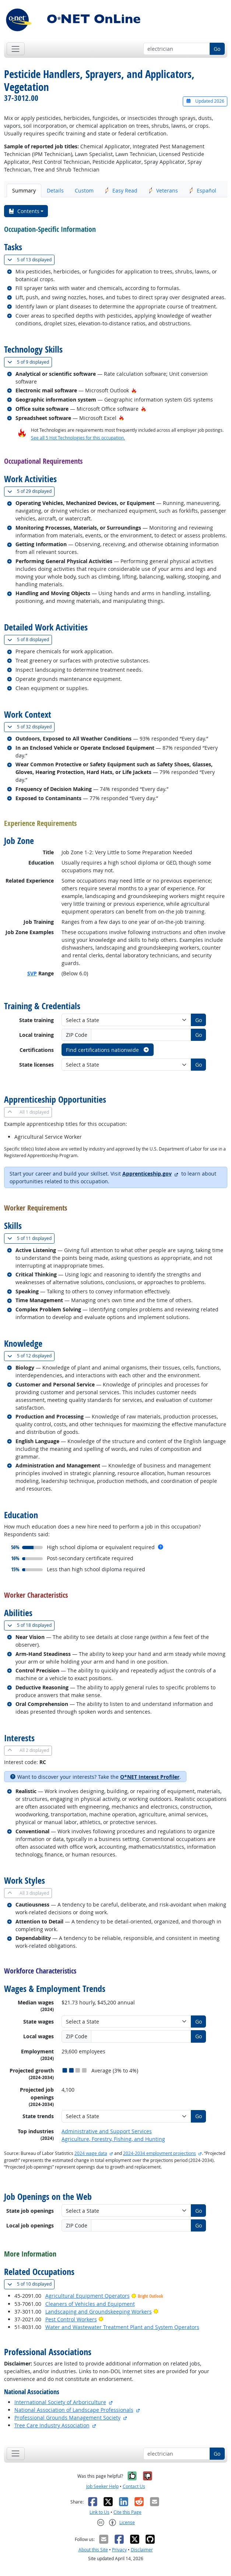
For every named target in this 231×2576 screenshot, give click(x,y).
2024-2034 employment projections (159, 2153)
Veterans (163, 190)
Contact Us (134, 2486)
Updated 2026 (205, 101)
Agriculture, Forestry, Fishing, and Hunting (113, 2138)
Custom (84, 190)
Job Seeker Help (102, 2486)
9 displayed (29, 361)
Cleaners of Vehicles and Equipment (90, 2303)
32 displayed (31, 726)
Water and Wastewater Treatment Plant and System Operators (122, 2327)
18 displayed (31, 1625)
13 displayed (31, 259)
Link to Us (99, 2512)
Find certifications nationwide (108, 1049)
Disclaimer (142, 2550)
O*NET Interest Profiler (149, 1776)
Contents (23, 211)
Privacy (119, 2550)
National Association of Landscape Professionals (73, 2409)
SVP (32, 973)
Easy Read (121, 190)
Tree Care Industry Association (52, 2425)
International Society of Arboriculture (60, 2402)
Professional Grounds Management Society (67, 2417)
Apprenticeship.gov (147, 1173)
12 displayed (31, 1355)
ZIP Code (76, 1034)
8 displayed (29, 639)
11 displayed (31, 1238)
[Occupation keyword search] (176, 49)
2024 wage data (90, 2153)
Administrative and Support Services (107, 2131)
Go (217, 48)
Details (55, 190)
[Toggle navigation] (16, 48)
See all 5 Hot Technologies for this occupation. (78, 438)
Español (202, 190)
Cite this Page (127, 2512)
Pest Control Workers (71, 2319)
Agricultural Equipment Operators (87, 2295)
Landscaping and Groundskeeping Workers (98, 2311)
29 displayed (31, 491)
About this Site (93, 2550)
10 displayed (31, 2283)
